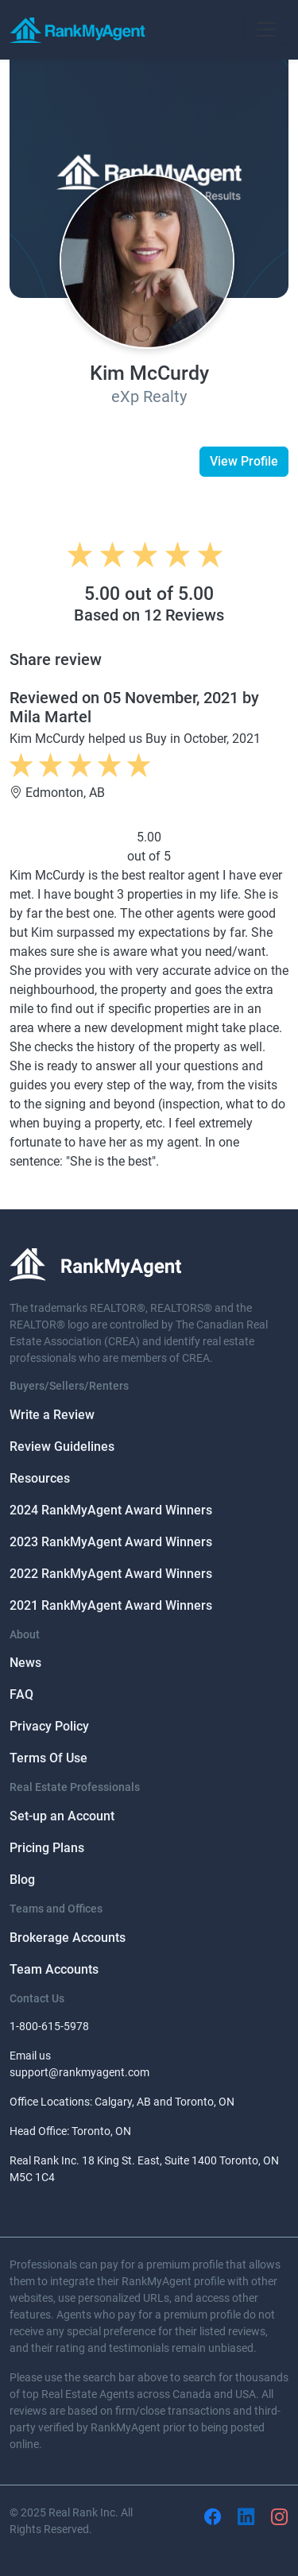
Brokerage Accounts (68, 1937)
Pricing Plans (47, 1847)
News (25, 1662)
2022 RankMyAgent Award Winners (111, 1573)
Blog (22, 1879)
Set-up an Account (62, 1816)
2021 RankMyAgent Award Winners (111, 1605)
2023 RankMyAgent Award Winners (111, 1541)
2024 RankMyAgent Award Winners (111, 1510)
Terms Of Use (48, 1758)
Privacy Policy (49, 1726)
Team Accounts (54, 1969)
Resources (40, 1478)
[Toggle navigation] (266, 29)
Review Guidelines (62, 1446)
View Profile (244, 461)
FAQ (21, 1694)
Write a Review (52, 1414)
